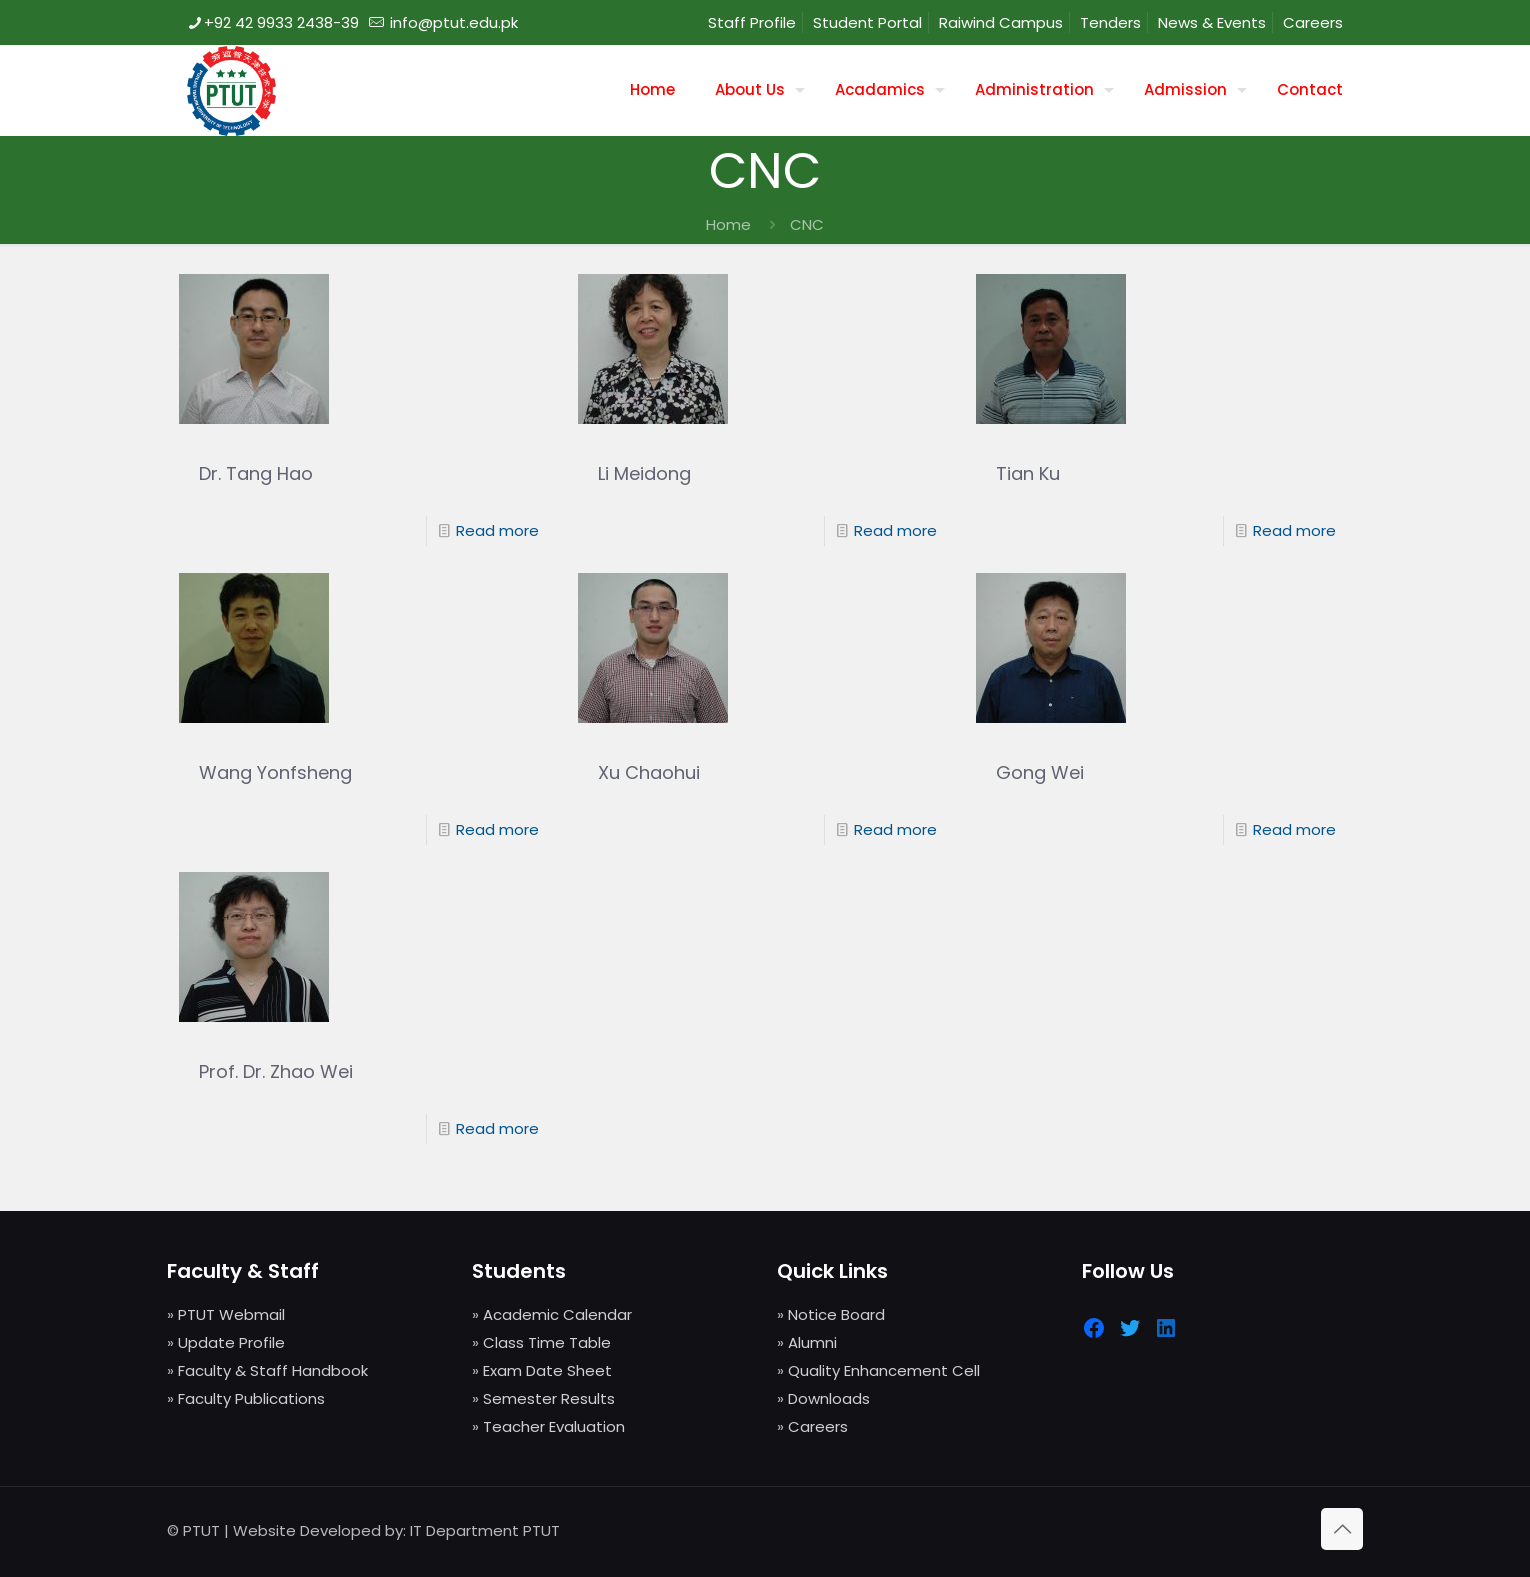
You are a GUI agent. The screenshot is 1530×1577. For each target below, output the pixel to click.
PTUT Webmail (231, 1314)
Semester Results (549, 1398)
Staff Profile (752, 22)
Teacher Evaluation (554, 1426)
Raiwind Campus (1001, 22)
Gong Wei (1040, 772)
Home (728, 224)
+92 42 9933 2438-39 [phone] (281, 22)
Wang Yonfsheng (275, 772)
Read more (497, 530)
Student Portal (867, 22)
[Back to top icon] (1342, 1529)
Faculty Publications (251, 1398)
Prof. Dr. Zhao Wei (276, 1071)
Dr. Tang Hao (256, 473)
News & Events (1212, 22)
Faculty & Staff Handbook (273, 1370)
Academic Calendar (557, 1314)
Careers (1313, 22)
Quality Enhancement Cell (884, 1370)
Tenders (1110, 22)
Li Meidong (644, 473)
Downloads (829, 1398)
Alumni (812, 1342)
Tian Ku (1028, 473)
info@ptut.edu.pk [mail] (452, 22)
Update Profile (231, 1342)
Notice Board (836, 1314)
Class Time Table (547, 1342)
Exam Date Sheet (547, 1370)
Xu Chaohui (649, 772)
